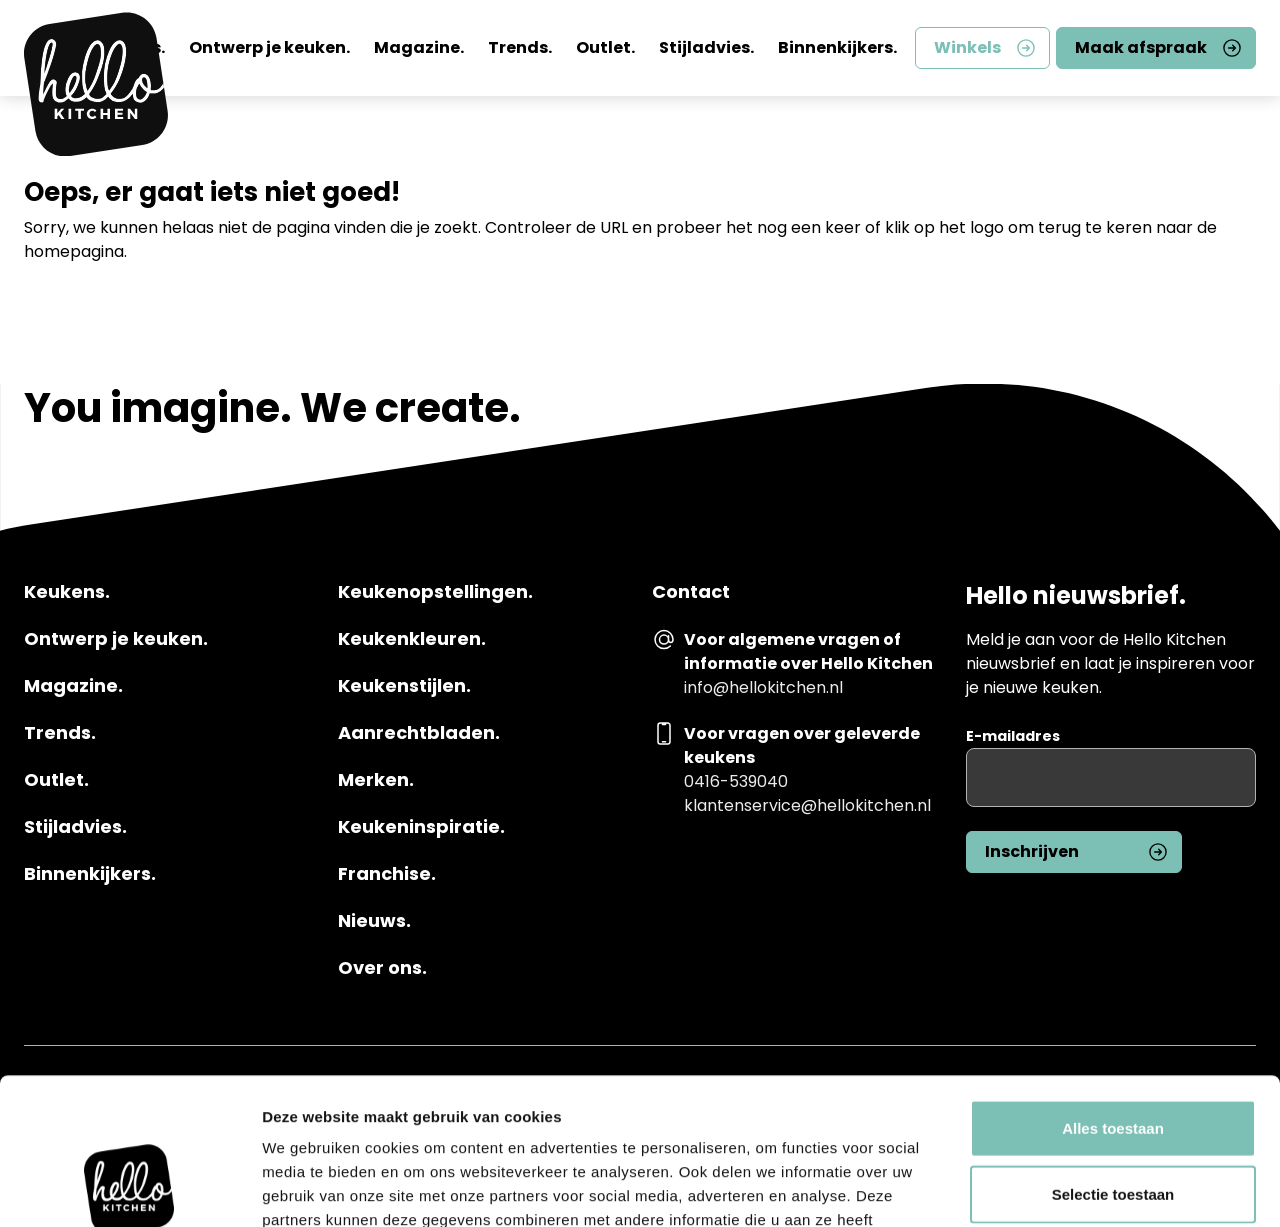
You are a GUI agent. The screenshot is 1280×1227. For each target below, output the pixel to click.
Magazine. (419, 47)
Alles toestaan (1113, 990)
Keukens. (67, 592)
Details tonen (1080, 1187)
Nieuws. (374, 921)
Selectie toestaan (1113, 1056)
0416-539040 (736, 781)
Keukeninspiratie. (421, 827)
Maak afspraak (1141, 47)
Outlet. (605, 47)
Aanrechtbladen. (419, 733)
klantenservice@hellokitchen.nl (807, 805)
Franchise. (387, 874)
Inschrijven (1032, 851)
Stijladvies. (706, 47)
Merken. (376, 780)
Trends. (520, 47)
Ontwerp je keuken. (269, 47)
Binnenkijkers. (837, 47)
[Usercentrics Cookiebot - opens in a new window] (129, 1188)
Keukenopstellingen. (435, 592)
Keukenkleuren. (412, 639)
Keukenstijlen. (404, 686)
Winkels (967, 47)
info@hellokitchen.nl (763, 687)
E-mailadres (1013, 736)
